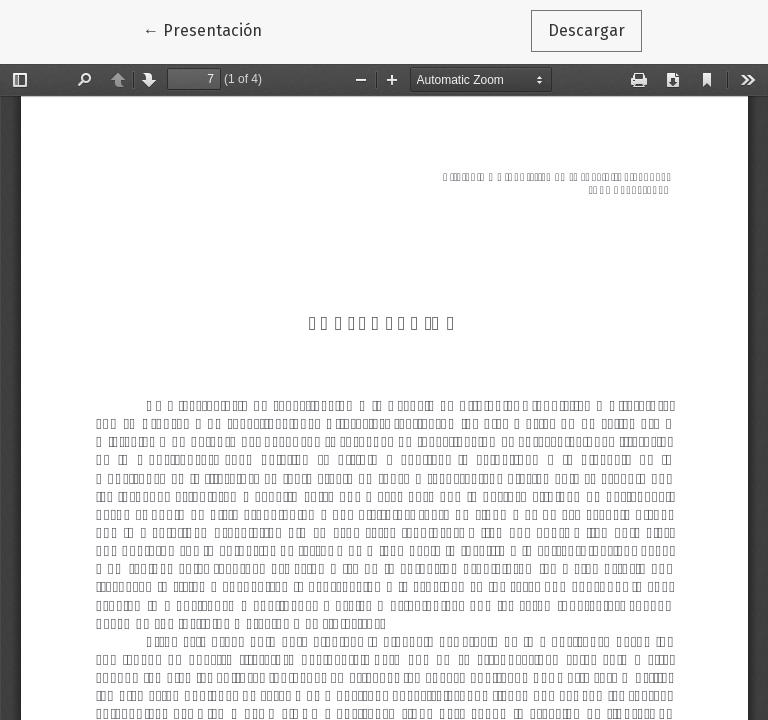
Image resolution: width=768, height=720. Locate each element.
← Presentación (211, 29)
